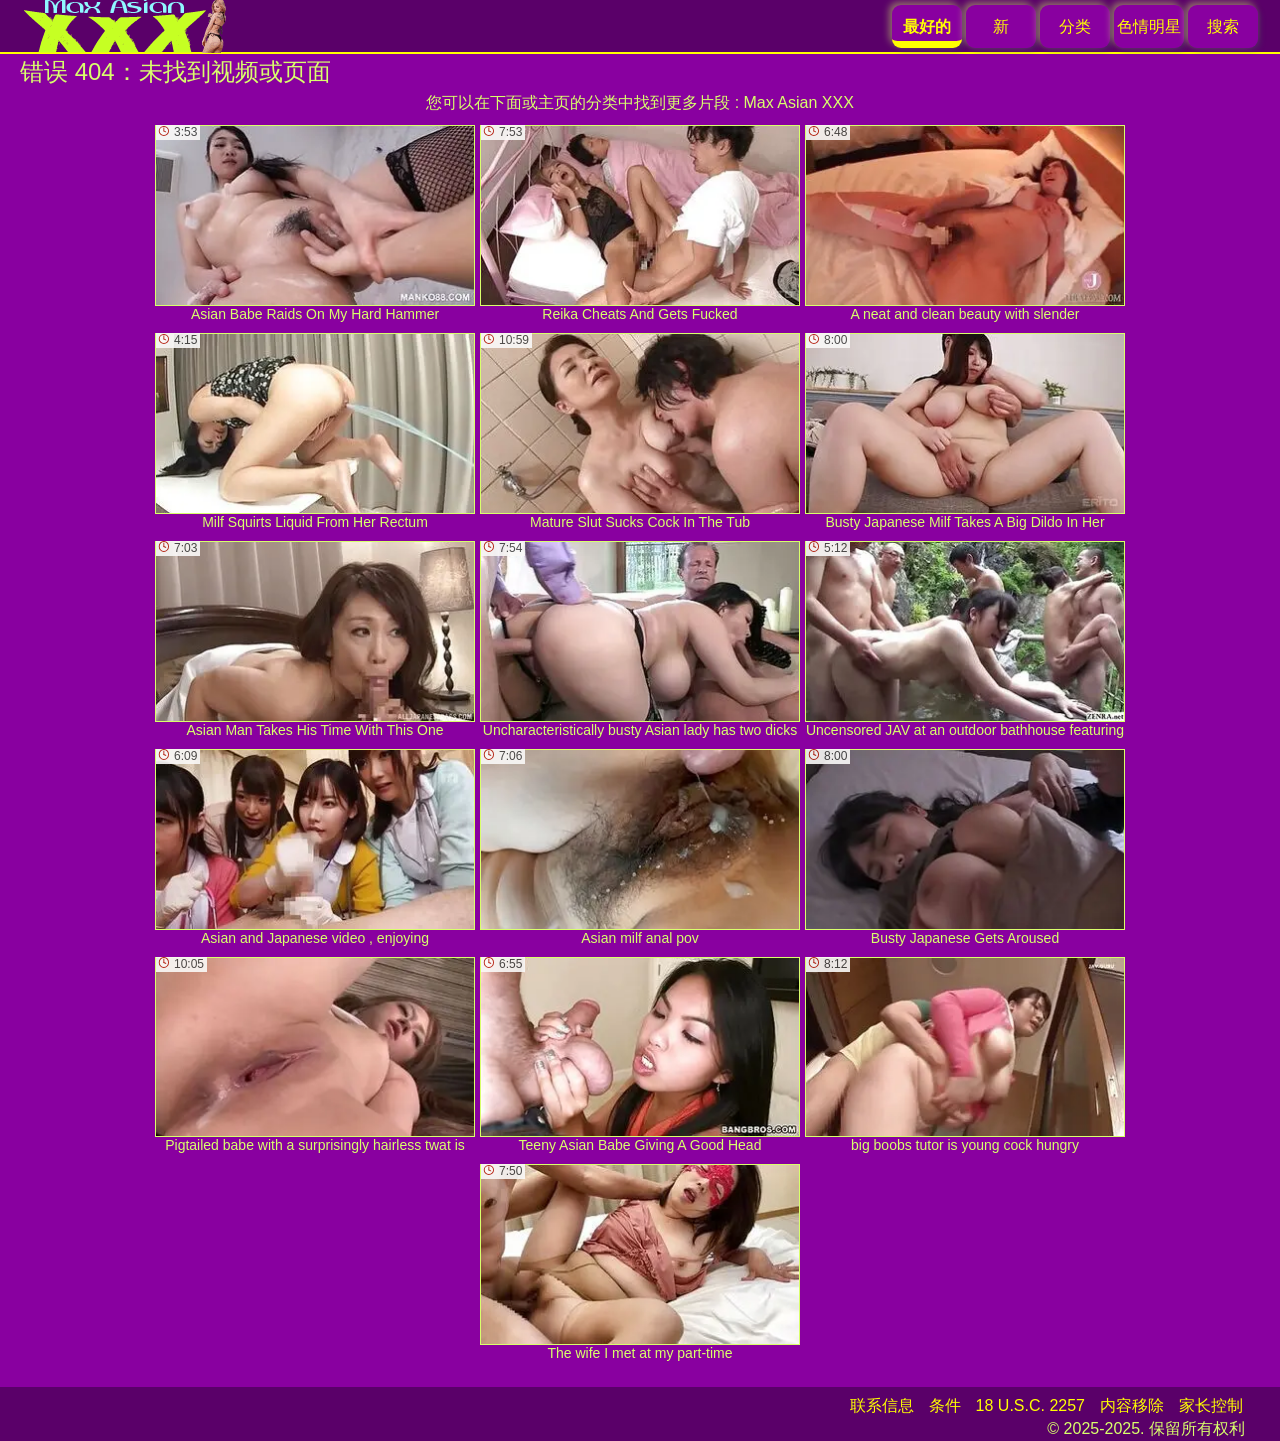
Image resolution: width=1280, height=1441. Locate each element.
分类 (1075, 26)
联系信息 (882, 1405)
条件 (945, 1405)
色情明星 (1149, 26)
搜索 (1223, 26)
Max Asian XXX (799, 102)
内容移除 (1132, 1405)
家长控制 (1211, 1405)
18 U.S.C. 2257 (1030, 1405)
